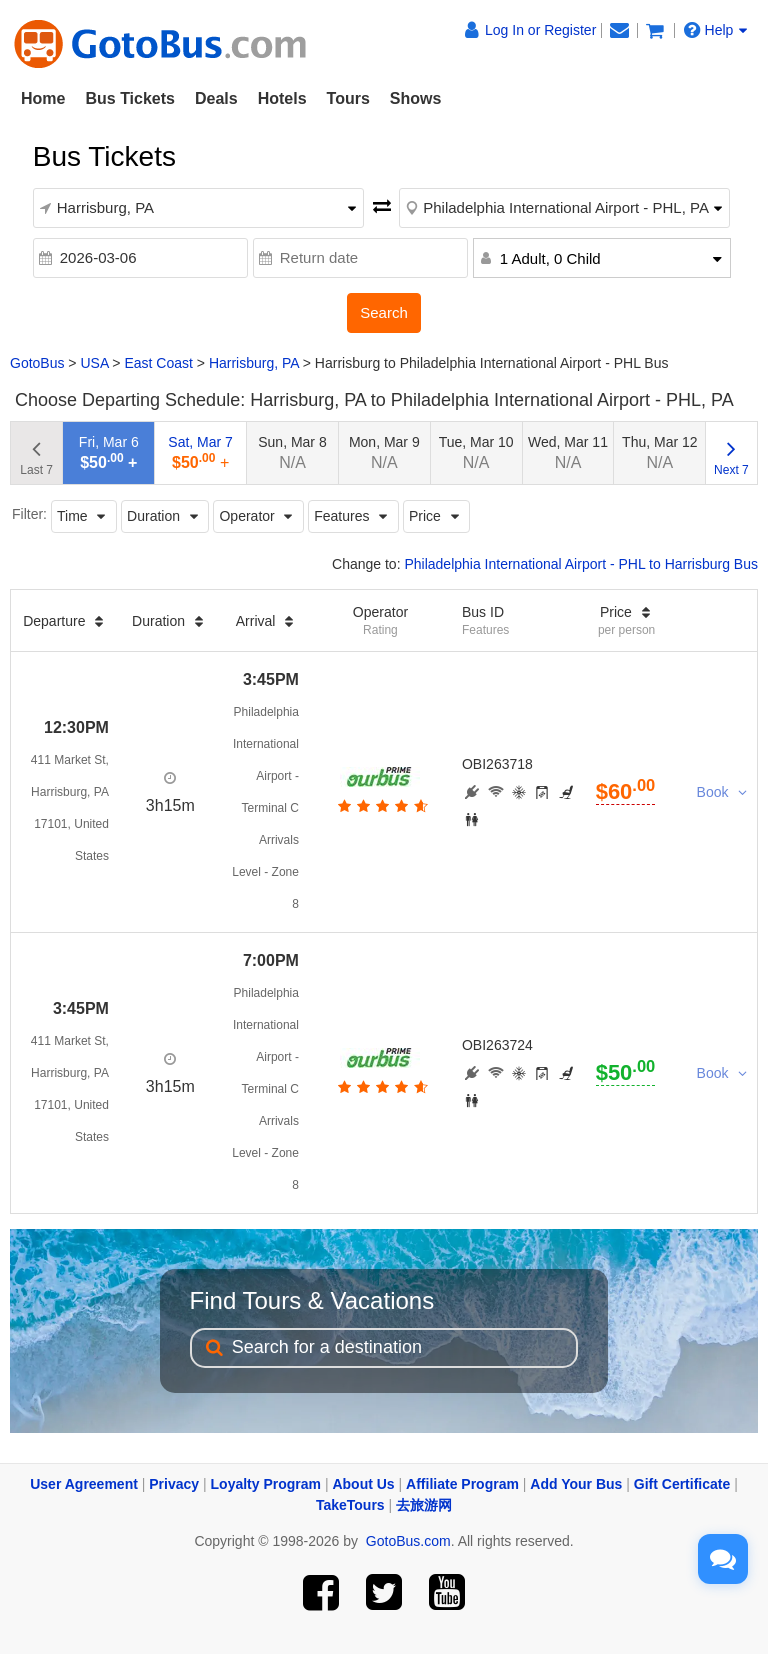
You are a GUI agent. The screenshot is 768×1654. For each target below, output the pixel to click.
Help (716, 30)
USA (94, 363)
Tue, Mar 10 (476, 452)
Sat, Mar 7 (200, 452)
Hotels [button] (282, 98)
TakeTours (350, 1505)
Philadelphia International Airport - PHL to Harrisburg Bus (581, 564)
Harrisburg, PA (254, 363)
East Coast (158, 363)
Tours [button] (348, 98)
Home (43, 98)
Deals (216, 98)
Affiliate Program (462, 1484)
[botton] (380, 806)
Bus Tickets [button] (130, 98)
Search (384, 312)
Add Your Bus (576, 1484)
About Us (363, 1484)
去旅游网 (424, 1505)
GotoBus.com (408, 1541)
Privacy (174, 1484)
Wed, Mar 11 (568, 452)
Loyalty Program (266, 1484)
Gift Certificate (682, 1484)
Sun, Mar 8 (292, 452)
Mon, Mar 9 (384, 452)
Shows (416, 98)
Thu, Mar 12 (659, 452)
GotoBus (37, 363)
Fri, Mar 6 (109, 452)
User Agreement (84, 1484)
